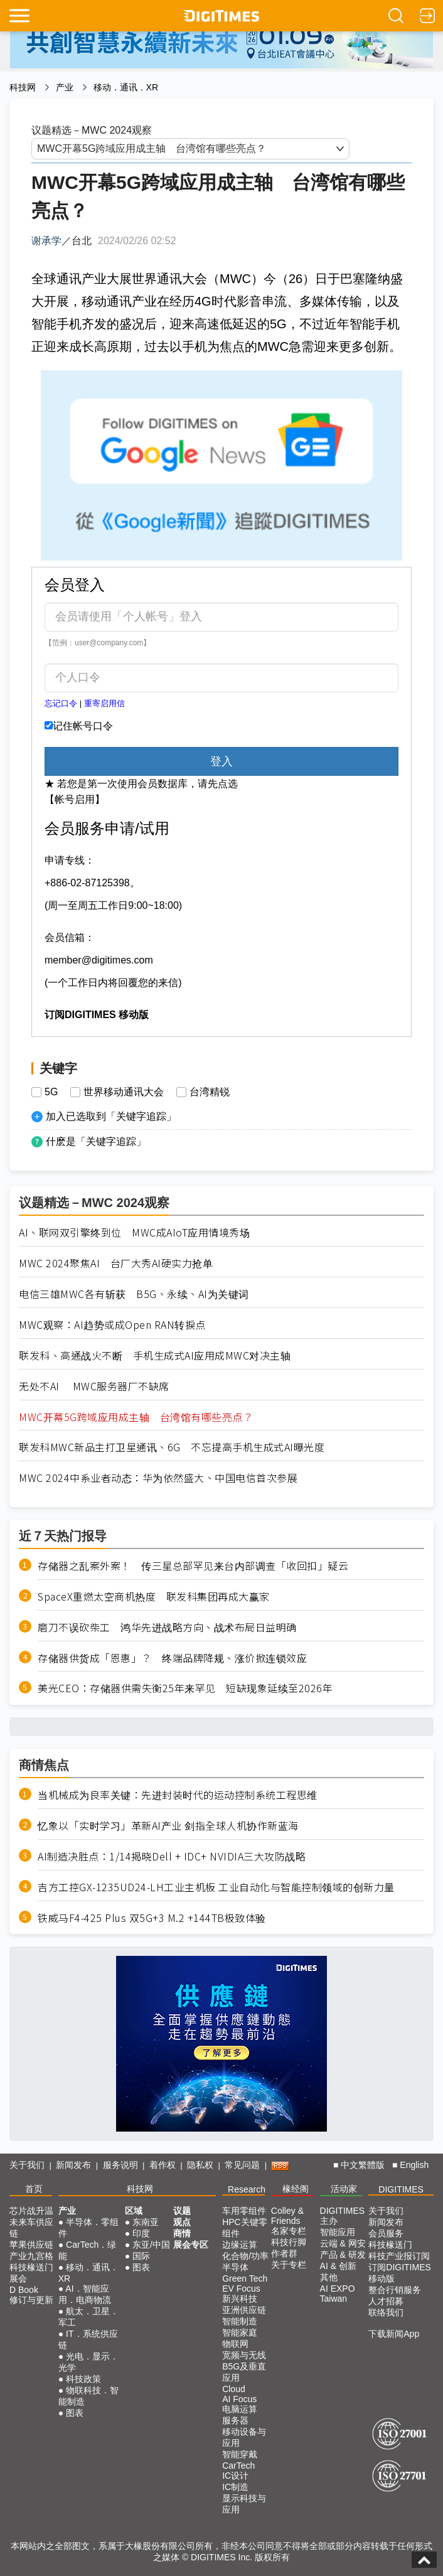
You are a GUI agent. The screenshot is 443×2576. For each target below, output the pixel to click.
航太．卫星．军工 (88, 2316)
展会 (18, 2278)
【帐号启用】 (75, 799)
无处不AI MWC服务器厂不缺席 (94, 1386)
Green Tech (244, 2278)
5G (51, 1092)
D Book (23, 2290)
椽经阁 (295, 2189)
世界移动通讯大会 (123, 1092)
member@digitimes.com (99, 960)
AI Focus (239, 2399)
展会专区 (190, 2245)
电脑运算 (239, 2409)
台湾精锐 (209, 1092)
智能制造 (239, 2321)
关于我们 (27, 2165)
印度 (141, 2233)
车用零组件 (244, 2211)
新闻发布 (73, 2165)
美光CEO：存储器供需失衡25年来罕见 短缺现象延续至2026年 (185, 1688)
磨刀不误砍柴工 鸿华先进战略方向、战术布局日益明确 (167, 1627)
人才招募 (385, 2301)
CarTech (238, 2466)
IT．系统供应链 (88, 2339)
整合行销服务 (394, 2290)
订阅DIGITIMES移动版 (399, 2273)
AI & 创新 (338, 2266)
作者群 (284, 2253)
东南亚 (145, 2222)
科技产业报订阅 (399, 2256)
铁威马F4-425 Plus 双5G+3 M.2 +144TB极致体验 (152, 1918)
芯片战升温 (31, 2211)
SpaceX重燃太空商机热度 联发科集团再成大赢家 (154, 1596)
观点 (182, 2222)
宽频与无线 (244, 2355)
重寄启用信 (104, 703)
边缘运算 (239, 2245)
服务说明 (120, 2165)
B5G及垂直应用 (244, 2372)
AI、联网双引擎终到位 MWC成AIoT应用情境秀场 (134, 1232)
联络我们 (385, 2312)
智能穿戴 (239, 2454)
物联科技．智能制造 (88, 2396)
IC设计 (235, 2476)
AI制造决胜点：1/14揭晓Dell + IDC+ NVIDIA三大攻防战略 (172, 1856)
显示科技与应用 (244, 2503)
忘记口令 (61, 703)
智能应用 (337, 2232)
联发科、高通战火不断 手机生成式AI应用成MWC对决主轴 (155, 1355)
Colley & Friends (287, 2216)
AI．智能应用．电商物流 (84, 2294)
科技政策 (83, 2379)
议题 (182, 2211)
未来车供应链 (31, 2227)
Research (246, 2189)
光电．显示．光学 (88, 2362)
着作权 (162, 2165)
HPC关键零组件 (244, 2227)
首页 (34, 2189)
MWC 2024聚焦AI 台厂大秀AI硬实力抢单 (116, 1263)
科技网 (22, 87)
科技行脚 (288, 2242)
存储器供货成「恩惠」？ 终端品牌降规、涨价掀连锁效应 (172, 1658)
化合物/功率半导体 (245, 2261)
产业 (64, 87)
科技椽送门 (31, 2267)
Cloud (233, 2389)
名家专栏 (288, 2231)
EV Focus (241, 2289)
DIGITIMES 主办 (342, 2216)
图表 (74, 2413)
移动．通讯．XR (125, 87)
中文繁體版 (363, 2165)
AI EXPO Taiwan (337, 2294)
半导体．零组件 (88, 2227)
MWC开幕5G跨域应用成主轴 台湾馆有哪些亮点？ (136, 1417)
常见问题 (242, 2165)
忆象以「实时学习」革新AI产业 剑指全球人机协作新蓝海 (168, 1825)
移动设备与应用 (244, 2437)
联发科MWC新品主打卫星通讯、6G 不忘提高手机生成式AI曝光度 (171, 1447)
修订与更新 (31, 2300)
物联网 (235, 2344)
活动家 (344, 2189)
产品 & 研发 (343, 2255)
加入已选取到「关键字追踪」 (111, 1116)
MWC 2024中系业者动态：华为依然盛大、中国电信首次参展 (158, 1478)
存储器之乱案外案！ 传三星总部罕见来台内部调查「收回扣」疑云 (193, 1566)
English (414, 2165)
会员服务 (385, 2233)
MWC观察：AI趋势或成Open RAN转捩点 (112, 1325)
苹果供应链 (31, 2245)
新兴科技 (239, 2299)
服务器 (235, 2420)
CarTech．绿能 (87, 2250)
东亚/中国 (151, 2245)
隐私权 (200, 2165)
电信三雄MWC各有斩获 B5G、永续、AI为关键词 (134, 1294)
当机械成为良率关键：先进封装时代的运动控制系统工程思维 (178, 1795)
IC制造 (235, 2487)
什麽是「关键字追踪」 (96, 1141)
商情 (182, 2233)
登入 (221, 761)
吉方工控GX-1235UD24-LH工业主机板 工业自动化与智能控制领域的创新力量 (216, 1887)
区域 (133, 2211)
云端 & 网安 (343, 2243)
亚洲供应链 (244, 2310)
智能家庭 (239, 2332)
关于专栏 (288, 2265)
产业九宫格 (31, 2256)
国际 (141, 2256)
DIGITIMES (401, 2189)
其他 (329, 2277)
